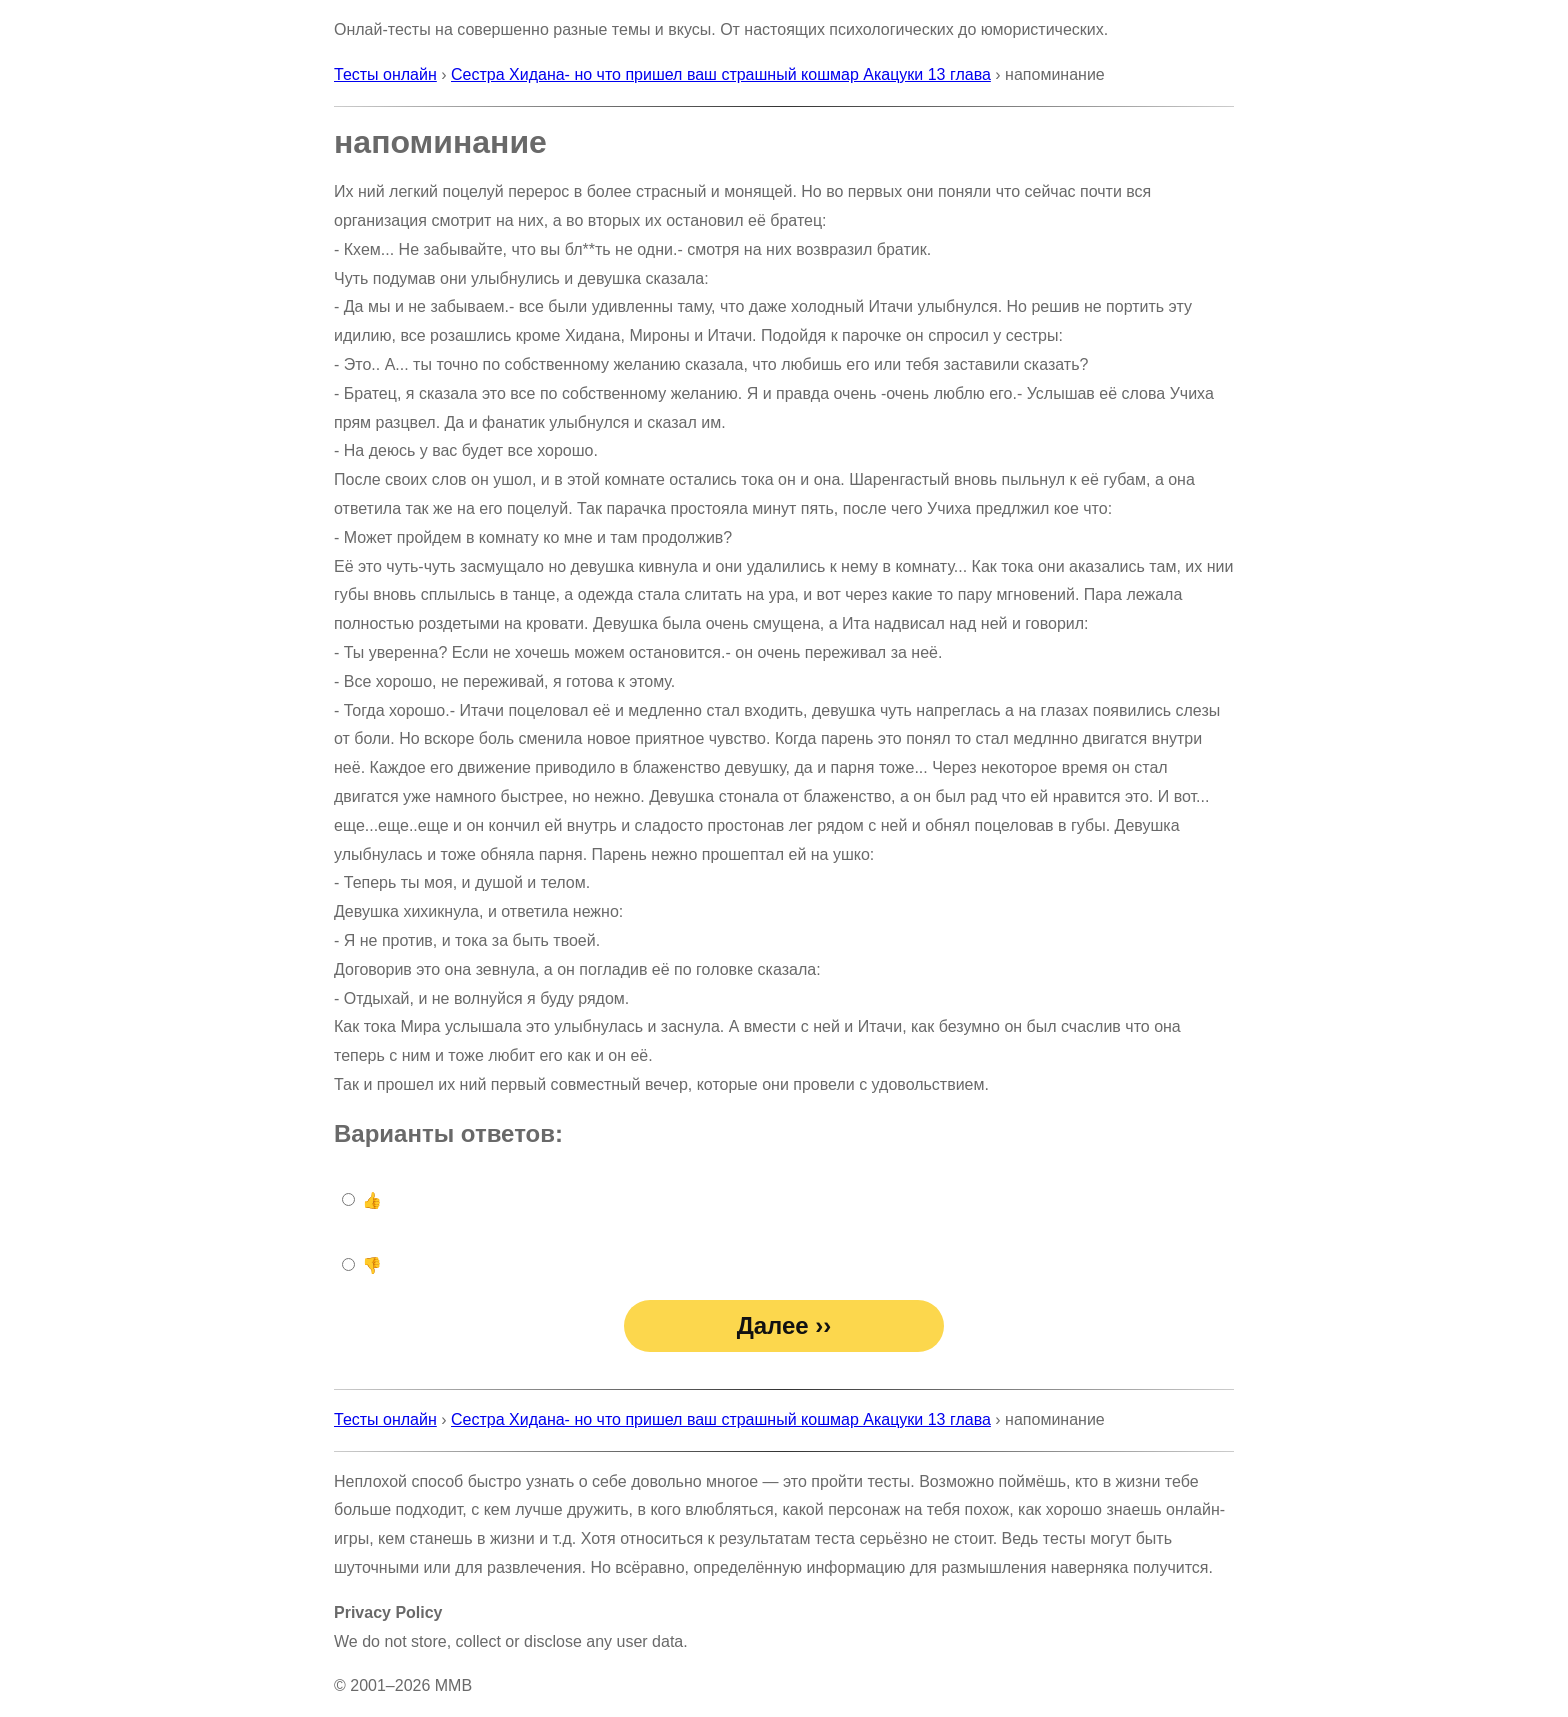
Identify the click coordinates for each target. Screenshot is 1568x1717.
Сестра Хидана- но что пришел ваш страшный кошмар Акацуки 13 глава (721, 74)
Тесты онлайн (385, 74)
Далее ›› (784, 1325)
